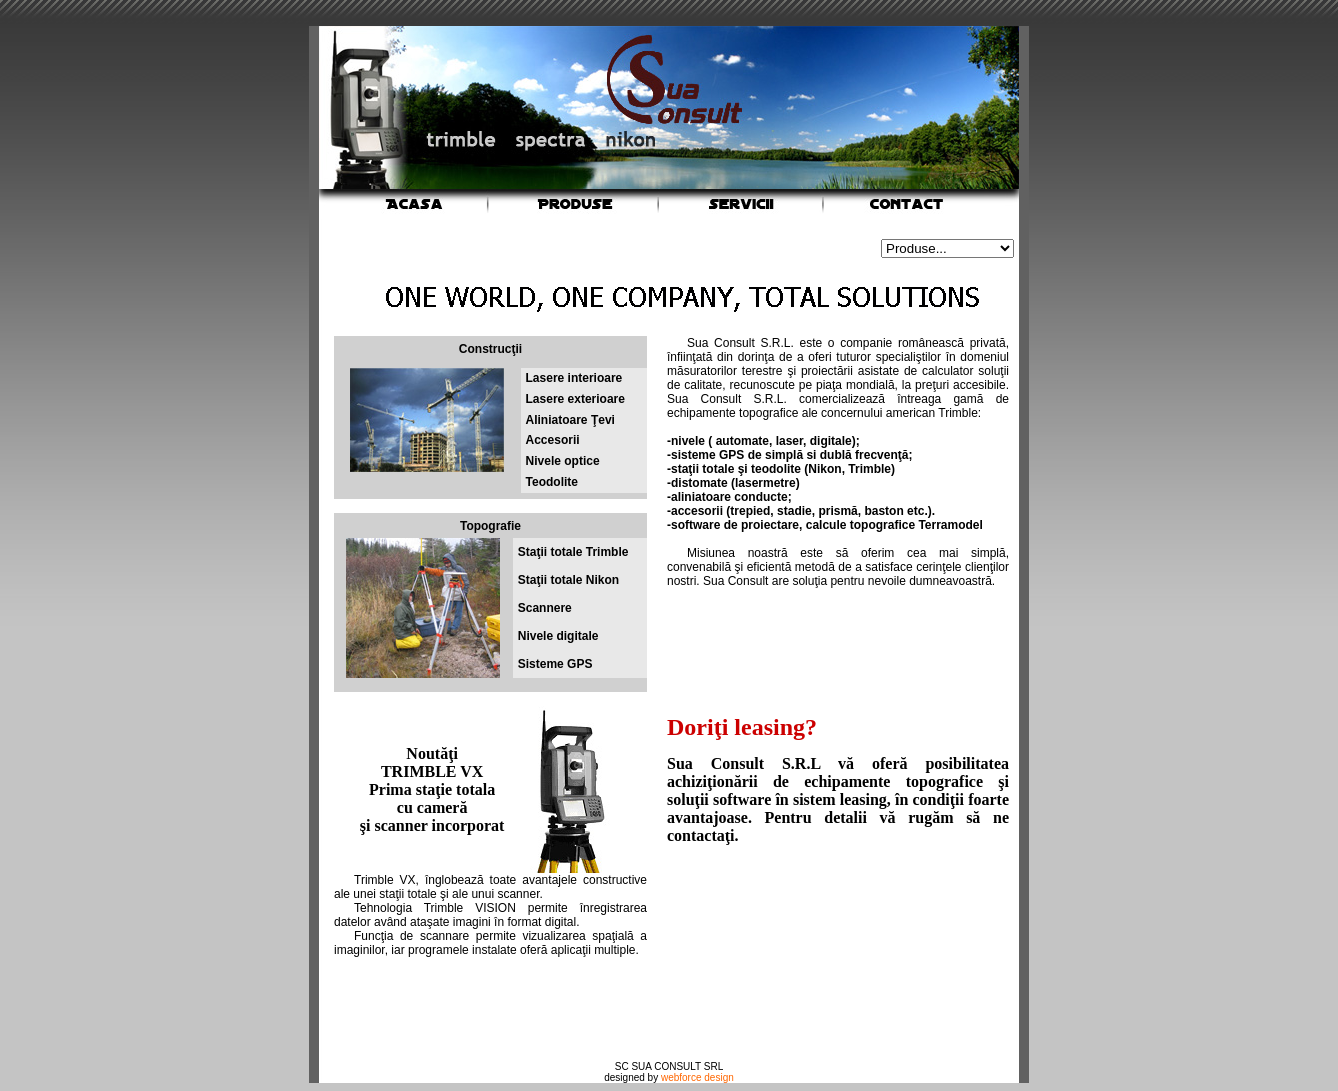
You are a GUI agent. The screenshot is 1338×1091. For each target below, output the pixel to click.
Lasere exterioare (575, 399)
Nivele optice (563, 461)
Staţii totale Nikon (568, 580)
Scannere (545, 608)
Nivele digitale (558, 636)
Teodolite (552, 482)
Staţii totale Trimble (573, 552)
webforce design (697, 1077)
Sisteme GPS (555, 664)
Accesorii (553, 440)
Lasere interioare (574, 378)
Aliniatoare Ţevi (570, 420)
